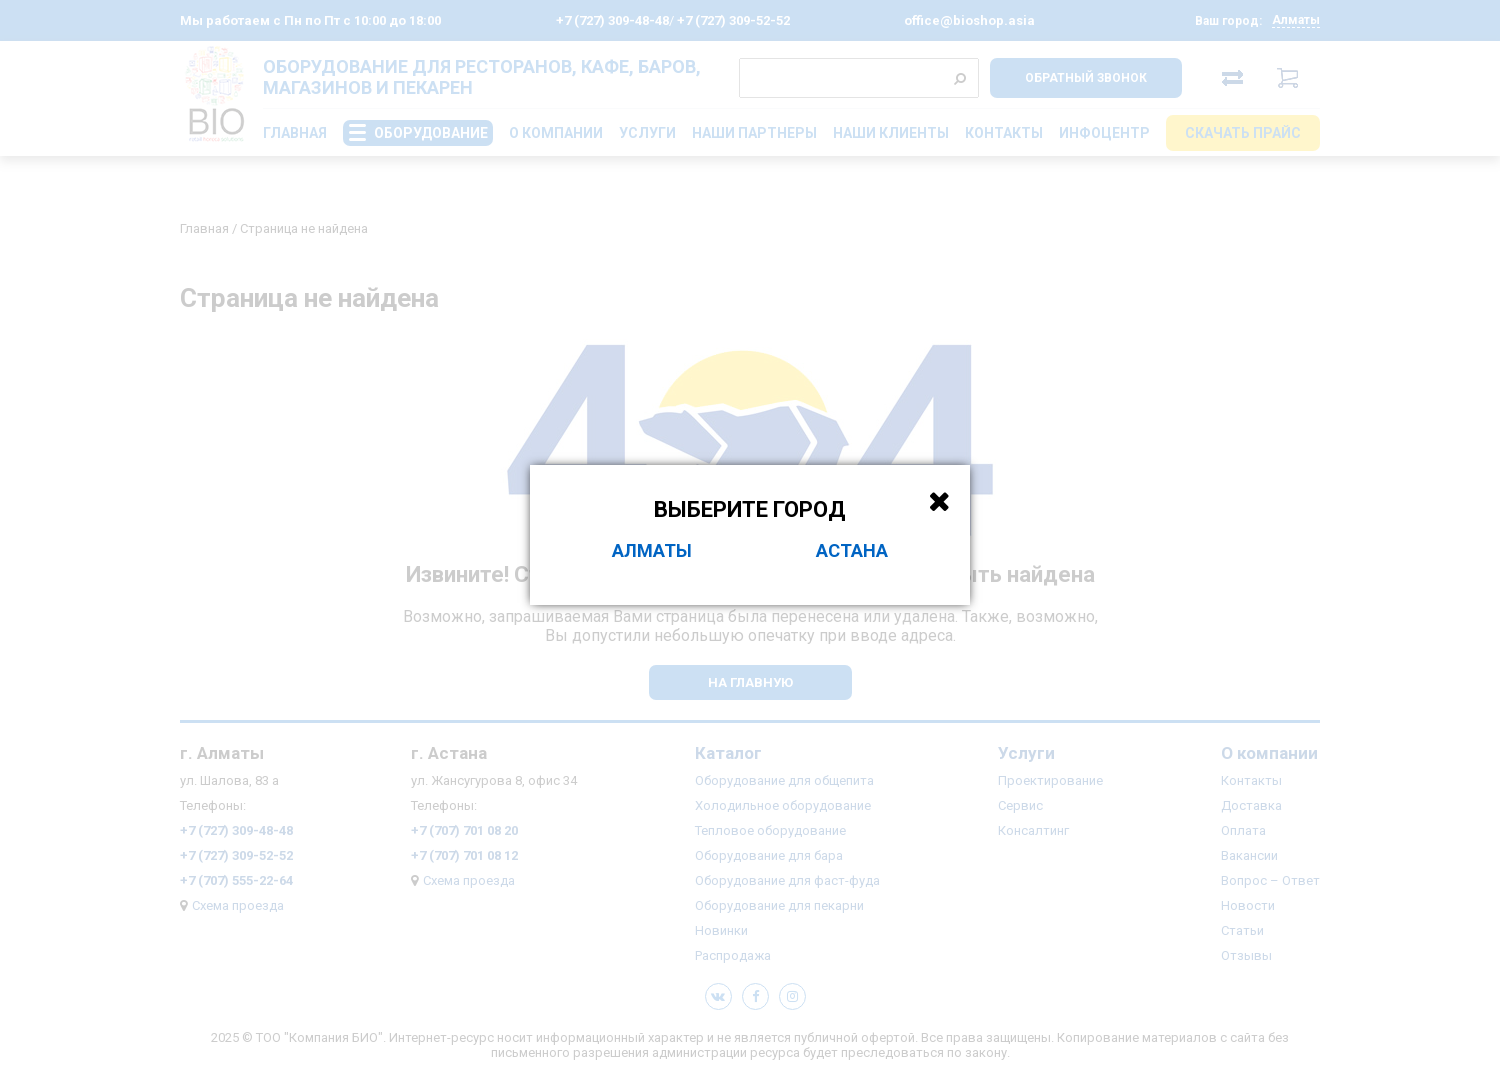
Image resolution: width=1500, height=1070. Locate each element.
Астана (852, 550)
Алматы (652, 550)
